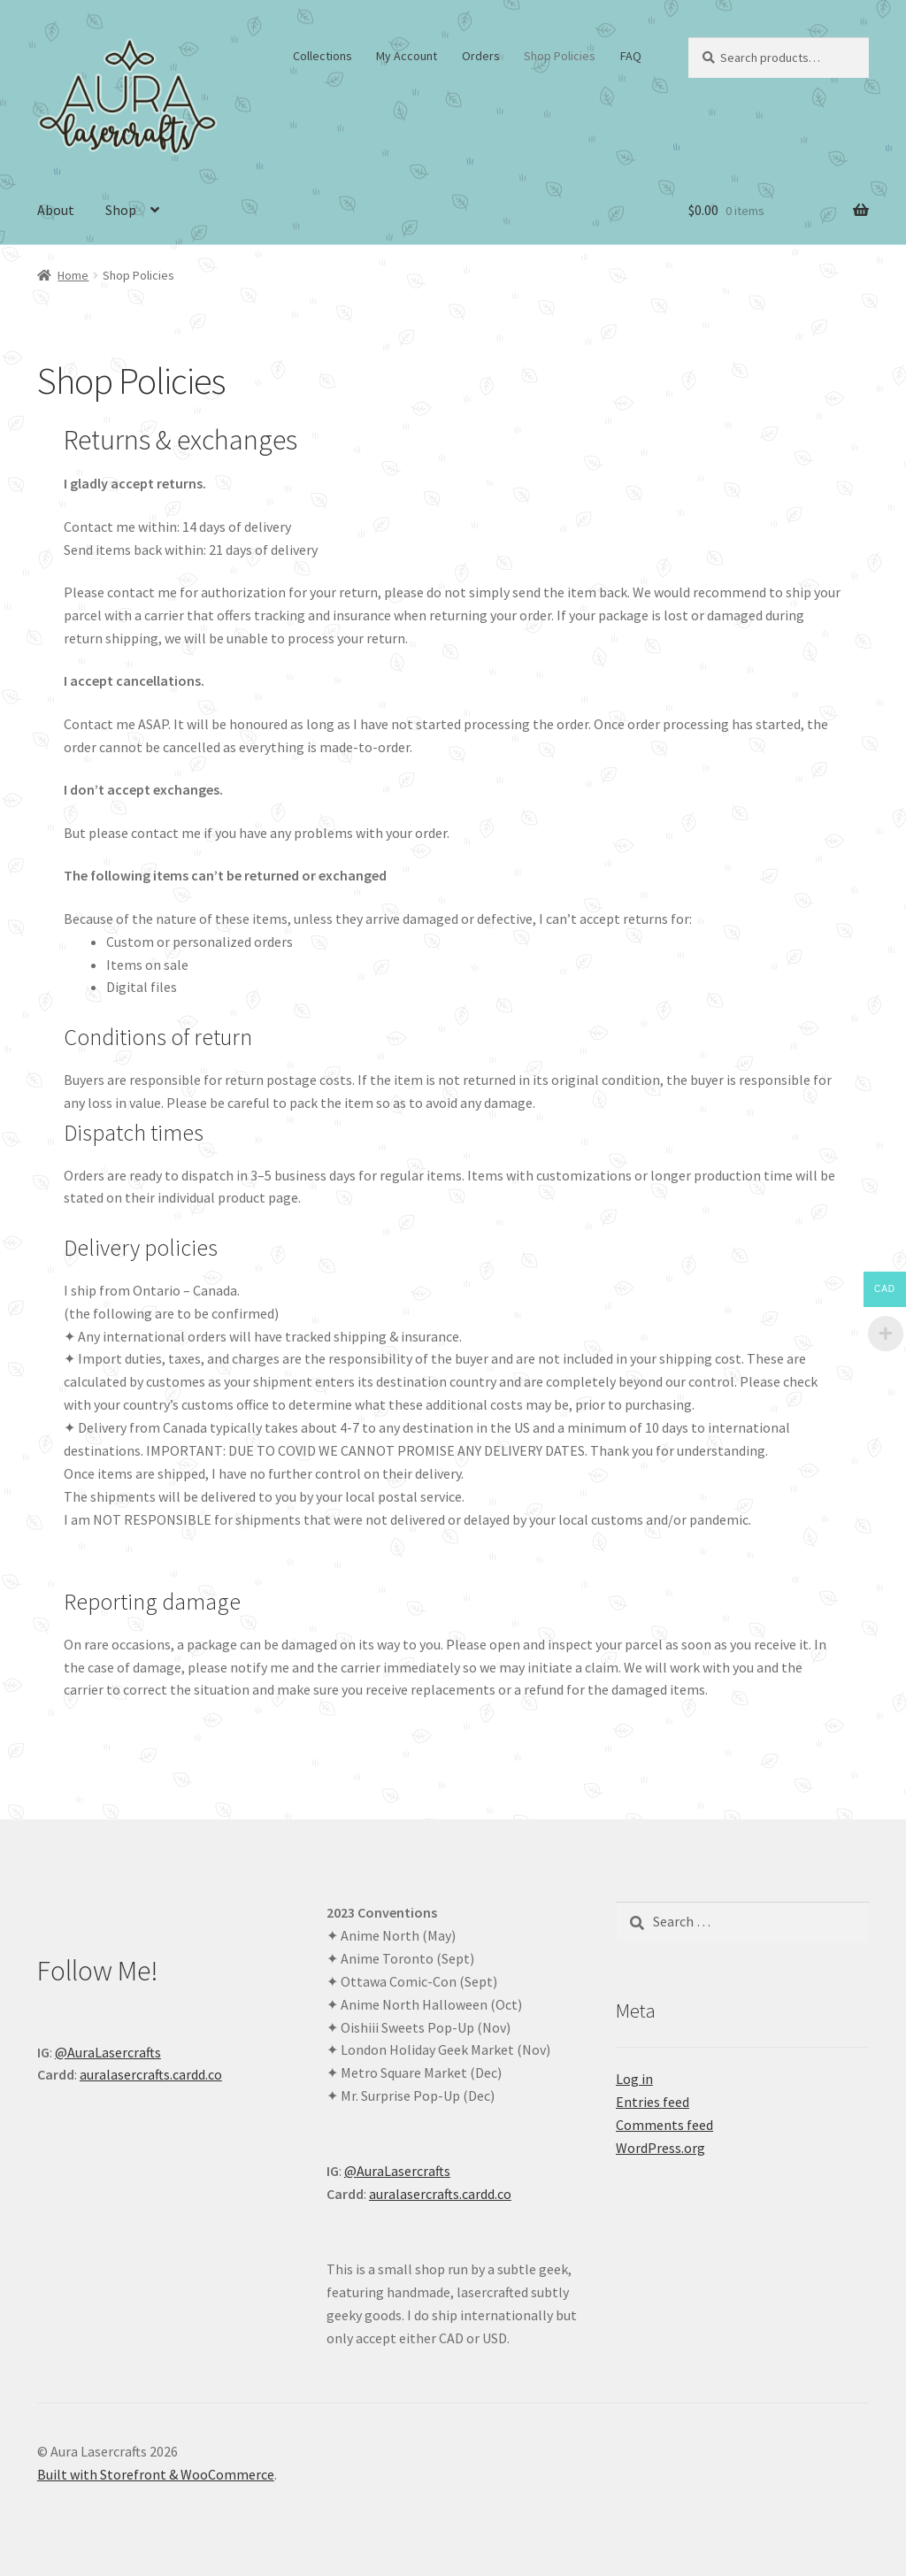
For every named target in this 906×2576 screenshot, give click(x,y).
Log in (634, 2079)
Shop (120, 210)
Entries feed (652, 2102)
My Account (406, 56)
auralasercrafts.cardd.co (151, 2074)
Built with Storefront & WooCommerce (155, 2474)
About (55, 210)
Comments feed (664, 2125)
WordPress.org (660, 2148)
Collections (322, 56)
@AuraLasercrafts (108, 2052)
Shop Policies (559, 56)
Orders (481, 56)
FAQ (630, 56)
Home (73, 275)
